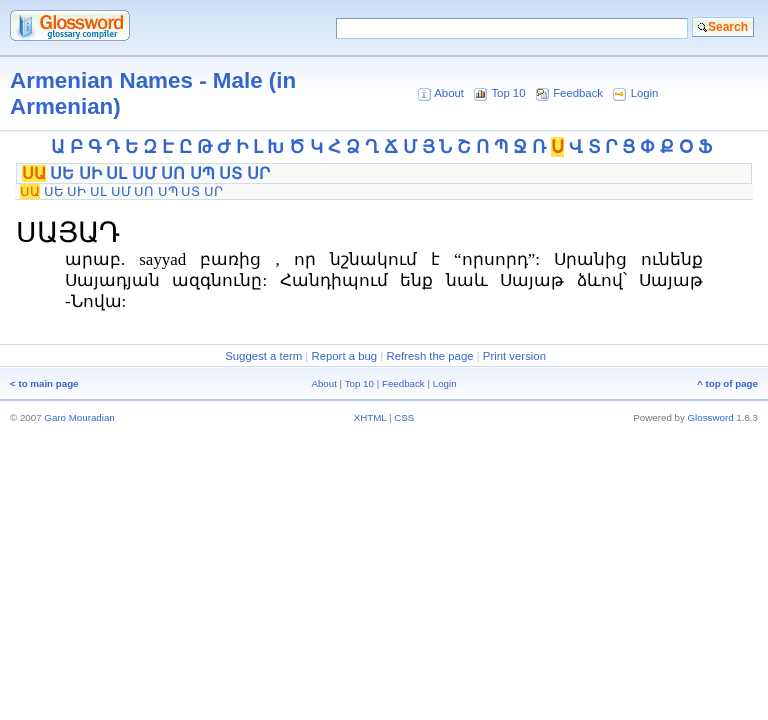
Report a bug (344, 356)
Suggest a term (263, 356)
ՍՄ (144, 173)
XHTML (370, 417)
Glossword (711, 417)
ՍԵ (62, 173)
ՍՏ (230, 173)
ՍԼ (116, 173)
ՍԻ (90, 173)
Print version (514, 356)
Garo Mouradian (79, 417)
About (449, 93)
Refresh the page (429, 356)
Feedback (578, 93)
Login (645, 93)
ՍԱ (34, 173)
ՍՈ (173, 173)
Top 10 (508, 93)
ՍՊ (202, 173)
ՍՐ (258, 173)
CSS (404, 417)
